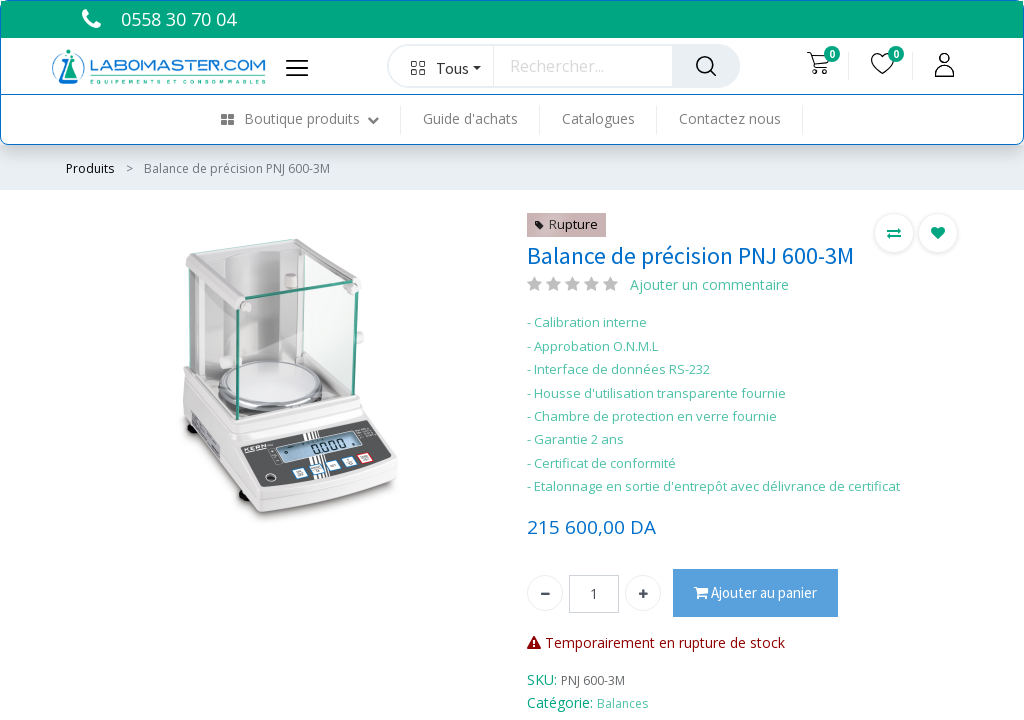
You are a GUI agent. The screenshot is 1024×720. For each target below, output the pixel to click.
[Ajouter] (643, 593)
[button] (441, 66)
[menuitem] (311, 119)
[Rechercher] (706, 66)
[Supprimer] (545, 593)
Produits (90, 168)
